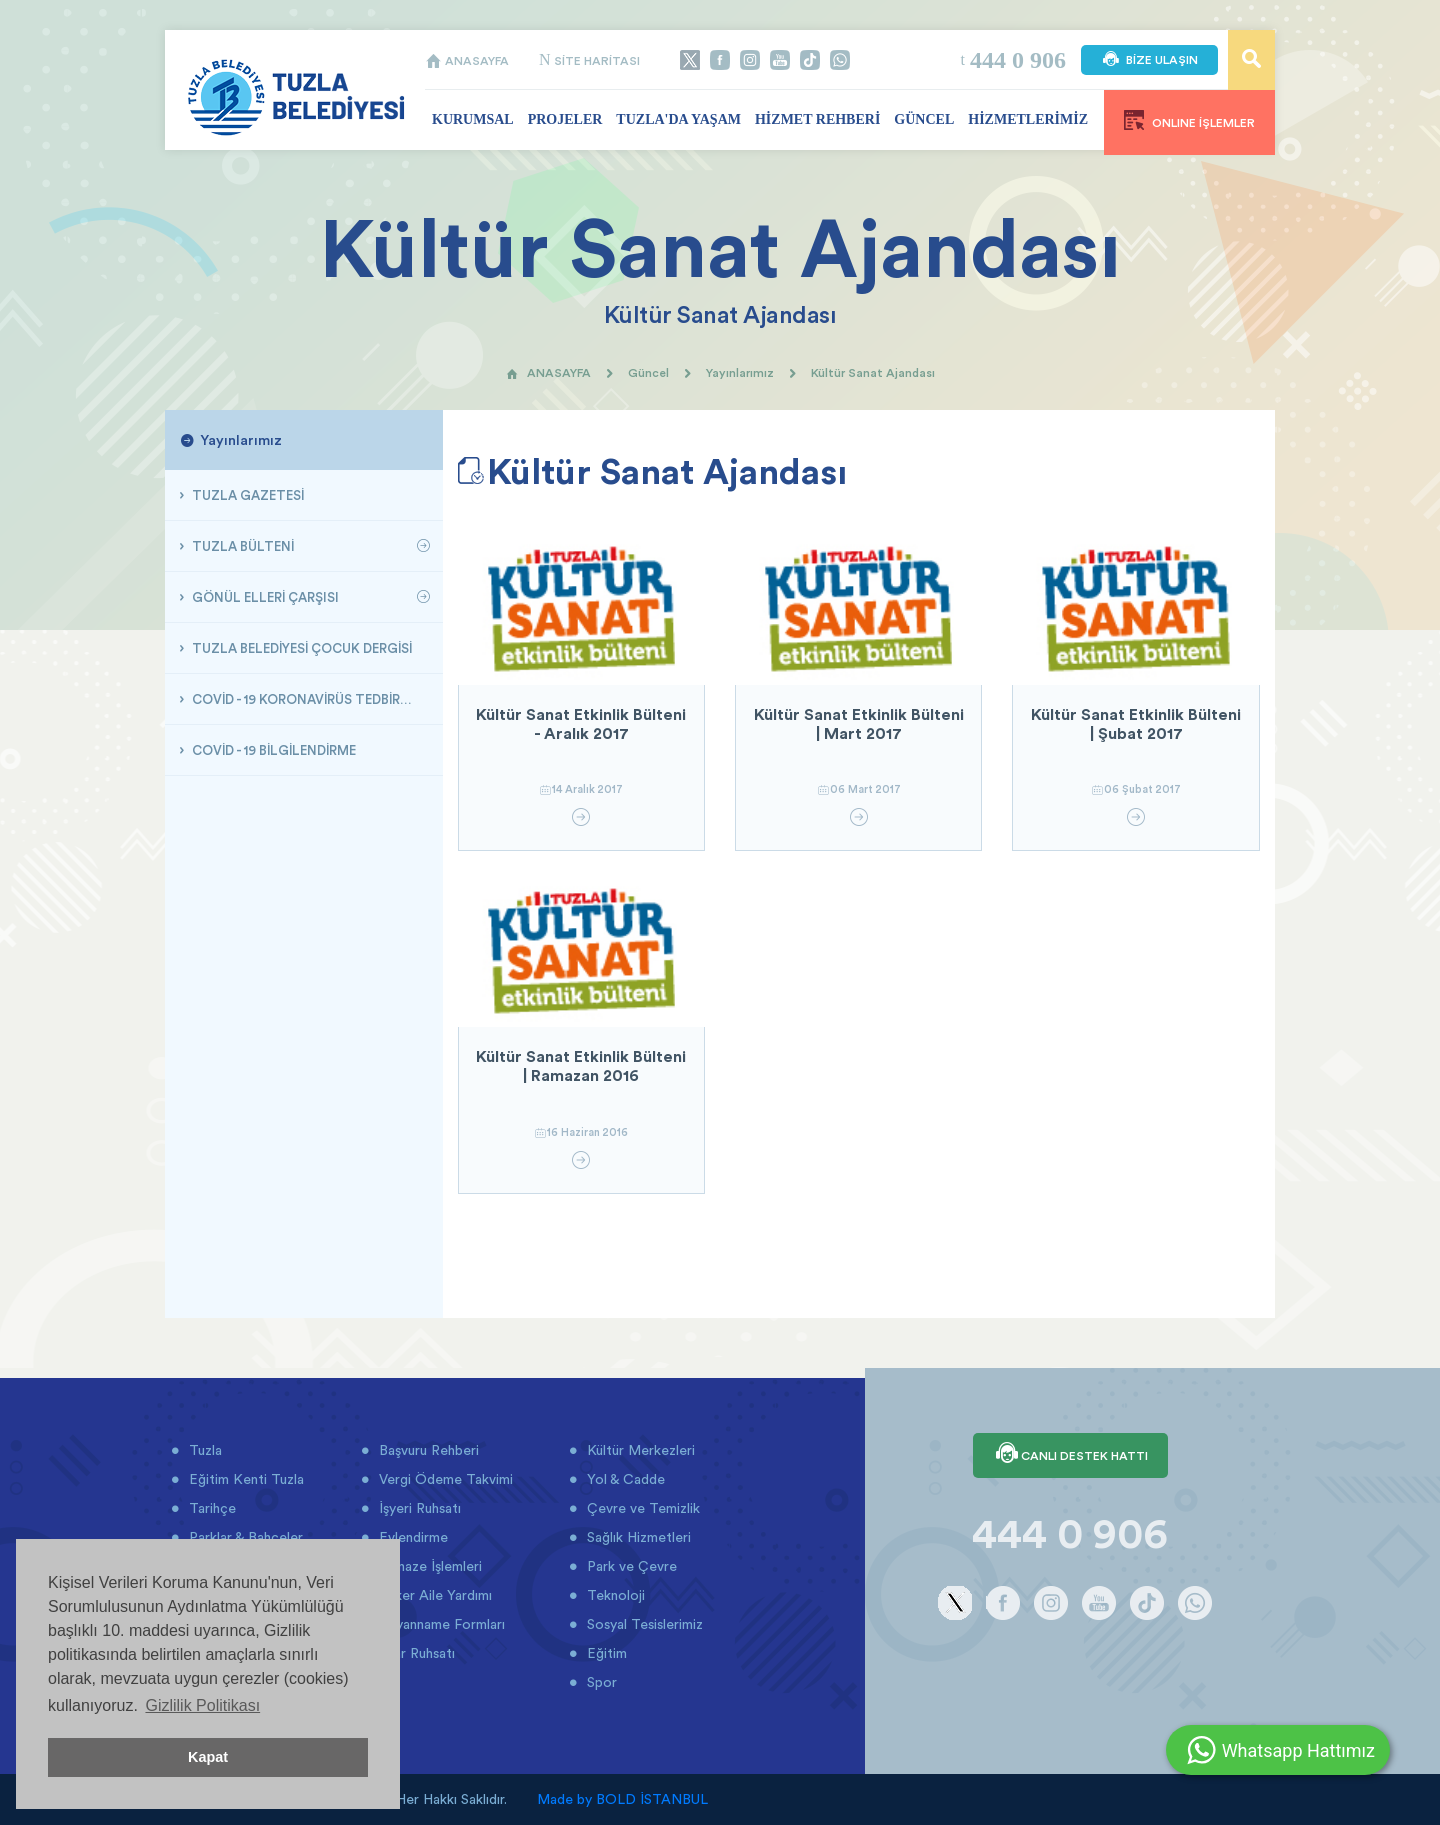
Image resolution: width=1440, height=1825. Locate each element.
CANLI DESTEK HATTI (1070, 1455)
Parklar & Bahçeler (244, 1537)
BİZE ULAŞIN (1149, 60)
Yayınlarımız (740, 372)
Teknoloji (614, 1595)
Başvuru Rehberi (427, 1450)
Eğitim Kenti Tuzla (244, 1479)
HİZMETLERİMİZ (1028, 119)
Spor (600, 1682)
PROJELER (565, 119)
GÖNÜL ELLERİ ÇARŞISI (264, 597)
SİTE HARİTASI (589, 60)
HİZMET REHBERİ (817, 119)
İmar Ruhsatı (415, 1653)
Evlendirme (411, 1537)
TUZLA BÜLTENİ (241, 546)
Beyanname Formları (440, 1624)
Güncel (648, 372)
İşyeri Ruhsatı (418, 1508)
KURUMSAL (473, 119)
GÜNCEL (924, 119)
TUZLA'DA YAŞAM (678, 119)
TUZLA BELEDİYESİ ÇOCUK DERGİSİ (300, 648)
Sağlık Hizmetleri (637, 1537)
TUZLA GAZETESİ (246, 495)
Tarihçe (210, 1508)
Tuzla (203, 1450)
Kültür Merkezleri (639, 1450)
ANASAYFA (467, 60)
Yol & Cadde (624, 1479)
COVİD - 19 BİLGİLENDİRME (272, 750)
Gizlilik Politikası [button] (202, 1705)
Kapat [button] (208, 1757)
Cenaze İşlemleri (428, 1566)
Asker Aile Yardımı (433, 1595)
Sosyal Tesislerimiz (643, 1624)
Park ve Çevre (630, 1566)
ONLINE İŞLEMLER (1189, 120)
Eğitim (605, 1653)
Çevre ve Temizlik (641, 1508)
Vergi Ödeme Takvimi (444, 1479)
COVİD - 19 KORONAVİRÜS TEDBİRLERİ (307, 699)
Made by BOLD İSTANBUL (622, 1799)
